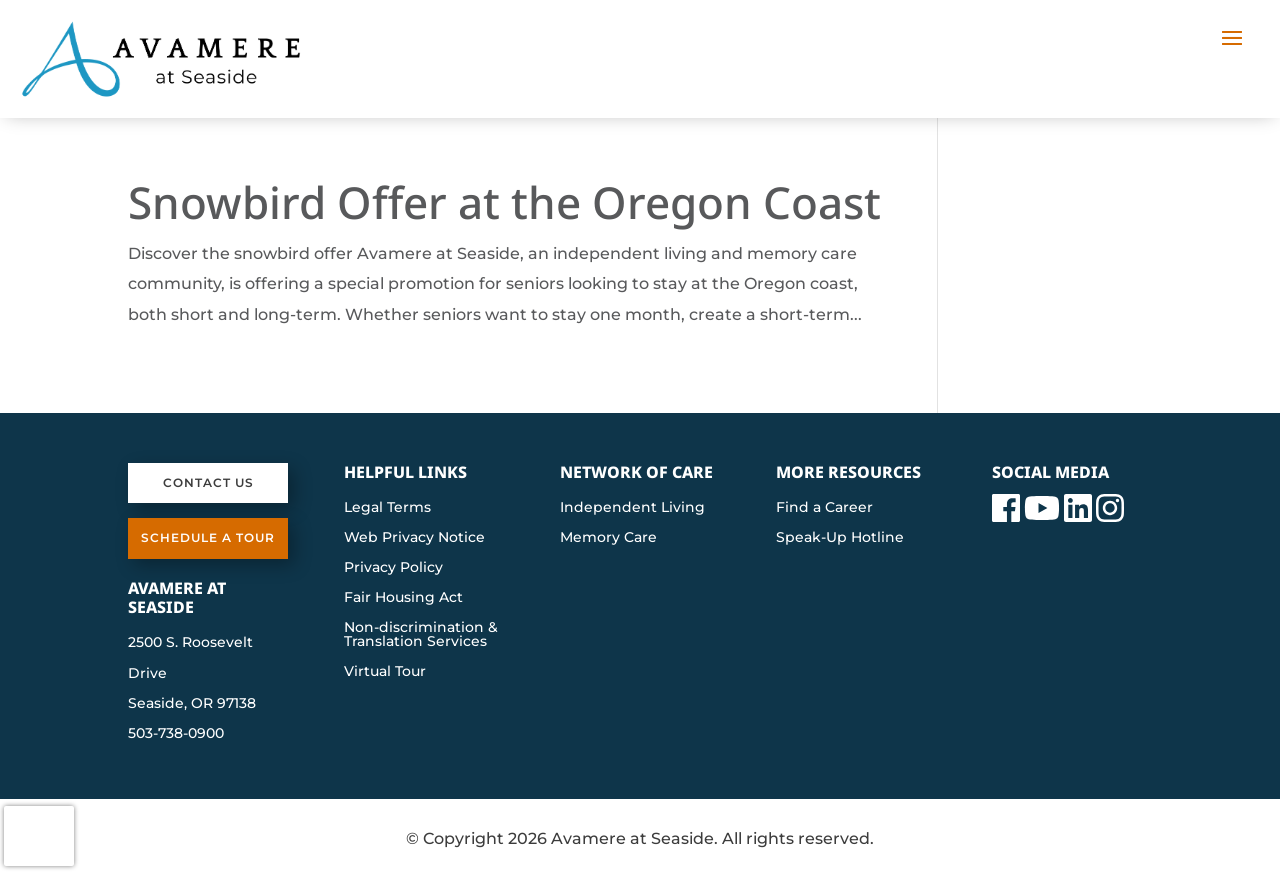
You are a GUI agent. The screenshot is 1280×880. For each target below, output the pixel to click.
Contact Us (208, 482)
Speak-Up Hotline (840, 538)
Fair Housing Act (403, 598)
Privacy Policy (393, 568)
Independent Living (632, 508)
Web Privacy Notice (414, 538)
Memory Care (608, 538)
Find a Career (824, 508)
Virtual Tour (385, 672)
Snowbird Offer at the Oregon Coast (504, 202)
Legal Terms (387, 508)
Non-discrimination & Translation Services (421, 635)
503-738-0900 (176, 733)
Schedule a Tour (208, 537)
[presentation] (39, 836)
